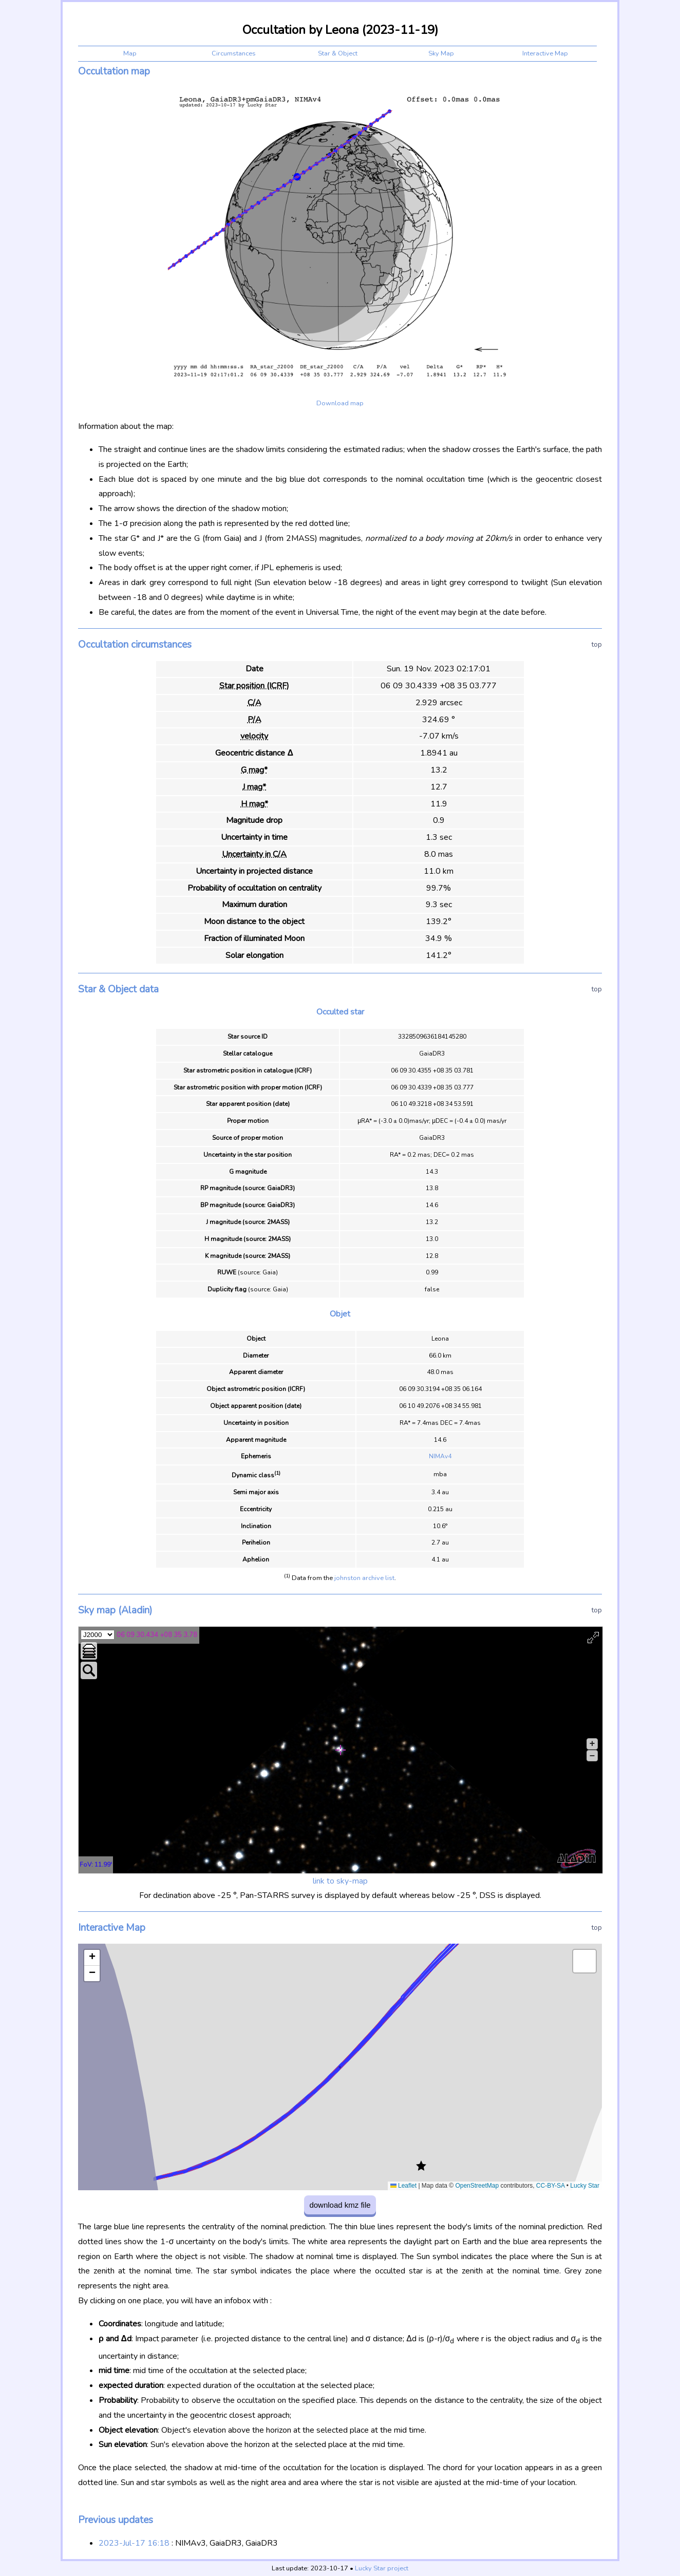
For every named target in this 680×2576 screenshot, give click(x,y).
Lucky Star (584, 2185)
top (597, 644)
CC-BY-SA (550, 2185)
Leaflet (403, 2185)
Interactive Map (545, 53)
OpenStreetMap (477, 2185)
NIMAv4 (440, 1456)
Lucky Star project (381, 2568)
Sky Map (441, 53)
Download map (340, 403)
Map (130, 53)
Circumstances (234, 53)
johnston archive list (364, 1578)
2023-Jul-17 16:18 (134, 2543)
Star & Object (337, 53)
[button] (421, 2165)
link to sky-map (340, 1881)
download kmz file (339, 2205)
